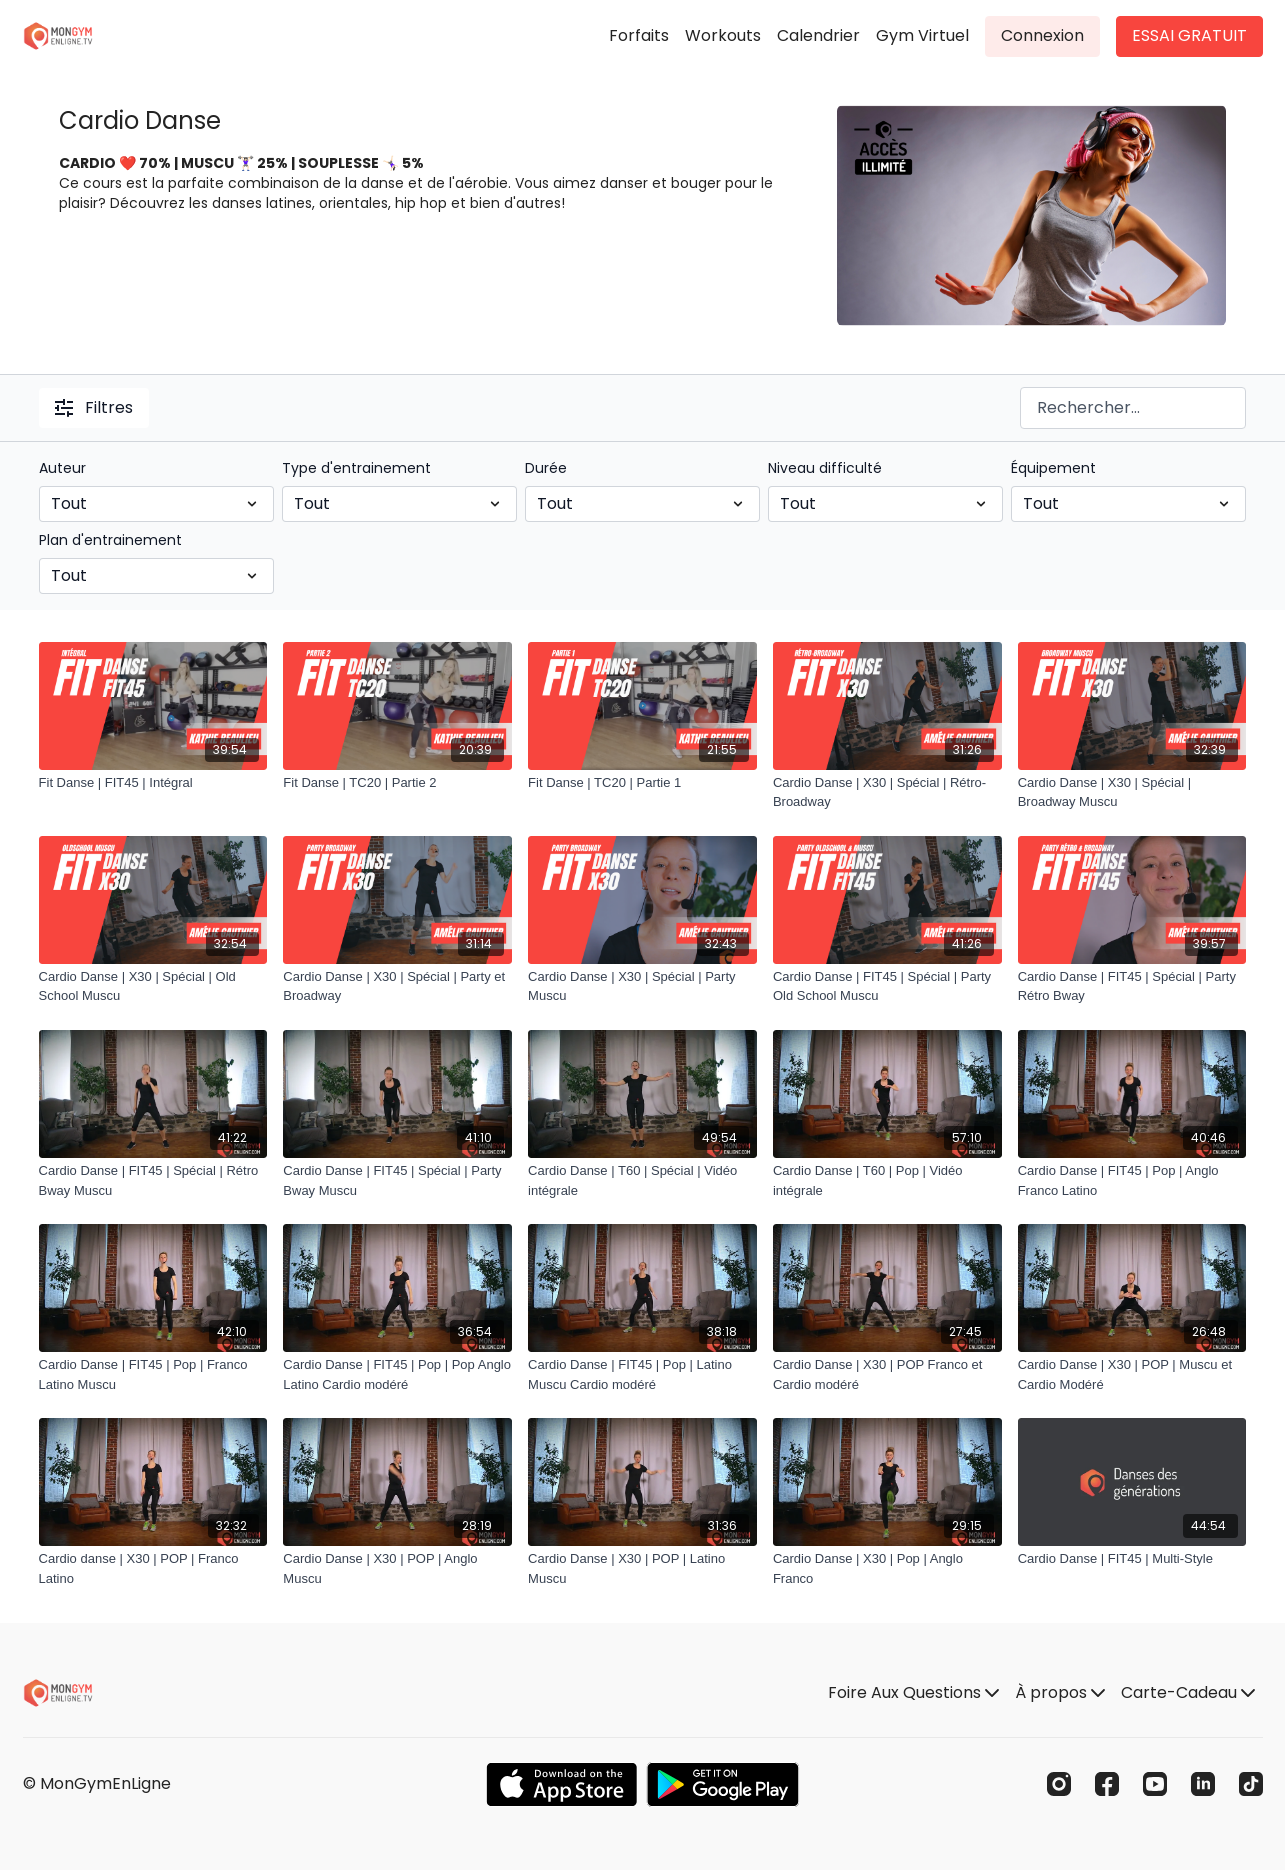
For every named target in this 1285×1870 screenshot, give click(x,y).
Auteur (62, 468)
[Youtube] (1155, 1784)
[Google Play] (723, 1784)
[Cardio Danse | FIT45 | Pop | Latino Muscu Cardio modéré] (642, 1374)
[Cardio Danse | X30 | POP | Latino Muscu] (642, 1568)
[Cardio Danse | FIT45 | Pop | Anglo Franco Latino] (1132, 1180)
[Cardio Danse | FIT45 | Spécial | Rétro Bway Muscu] (153, 1180)
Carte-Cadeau (1188, 1692)
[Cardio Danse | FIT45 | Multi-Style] (1132, 1559)
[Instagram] (1059, 1784)
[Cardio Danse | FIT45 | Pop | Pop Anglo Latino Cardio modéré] (397, 1374)
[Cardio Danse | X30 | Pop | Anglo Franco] (887, 1568)
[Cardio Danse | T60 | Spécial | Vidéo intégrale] (642, 1180)
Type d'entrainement (356, 468)
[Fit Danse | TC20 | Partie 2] (397, 783)
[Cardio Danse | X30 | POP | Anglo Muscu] (397, 1568)
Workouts (723, 35)
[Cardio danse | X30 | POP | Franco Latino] (153, 1568)
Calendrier (818, 35)
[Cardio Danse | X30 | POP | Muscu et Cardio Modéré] (1132, 1374)
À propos (1060, 1692)
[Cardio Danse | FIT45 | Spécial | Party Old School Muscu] (887, 986)
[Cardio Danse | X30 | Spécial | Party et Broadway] (397, 986)
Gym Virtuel (922, 35)
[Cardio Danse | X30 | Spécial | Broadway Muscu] (1132, 792)
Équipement (1053, 468)
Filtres (94, 407)
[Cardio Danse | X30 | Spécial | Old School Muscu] (153, 986)
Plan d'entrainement (110, 540)
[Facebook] (1107, 1784)
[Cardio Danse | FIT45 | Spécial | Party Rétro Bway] (1132, 986)
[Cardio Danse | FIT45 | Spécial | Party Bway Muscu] (397, 1180)
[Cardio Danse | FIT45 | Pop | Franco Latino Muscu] (153, 1374)
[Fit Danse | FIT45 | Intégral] (153, 783)
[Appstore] (561, 1784)
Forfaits (639, 35)
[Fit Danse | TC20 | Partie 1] (642, 783)
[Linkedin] (1203, 1784)
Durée (546, 468)
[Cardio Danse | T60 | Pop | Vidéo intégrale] (887, 1180)
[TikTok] (1251, 1784)
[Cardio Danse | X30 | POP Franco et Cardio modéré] (887, 1374)
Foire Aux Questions (913, 1692)
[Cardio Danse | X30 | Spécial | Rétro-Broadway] (887, 792)
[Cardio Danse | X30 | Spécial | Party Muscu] (642, 986)
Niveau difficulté (825, 468)
